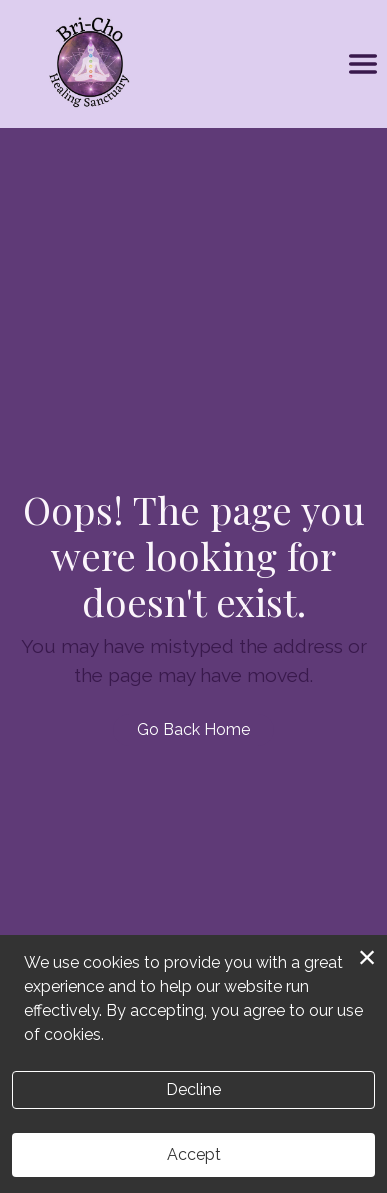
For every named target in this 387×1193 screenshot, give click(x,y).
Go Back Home (193, 729)
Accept (194, 1154)
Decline (193, 1089)
